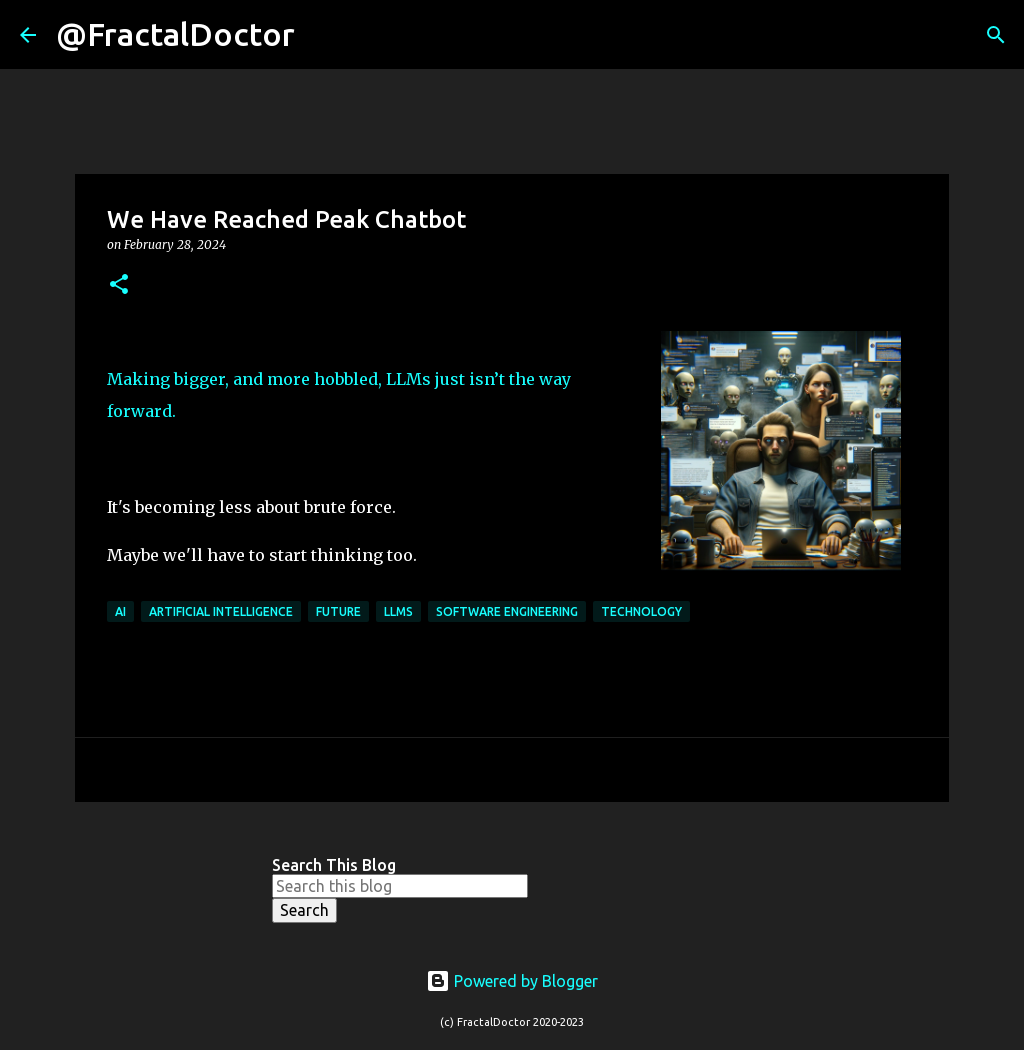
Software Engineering (507, 611)
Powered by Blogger (512, 981)
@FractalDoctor (175, 34)
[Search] (323, 35)
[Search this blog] (400, 886)
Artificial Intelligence (221, 611)
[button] (119, 285)
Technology (641, 611)
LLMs (398, 611)
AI (120, 611)
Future (338, 611)
